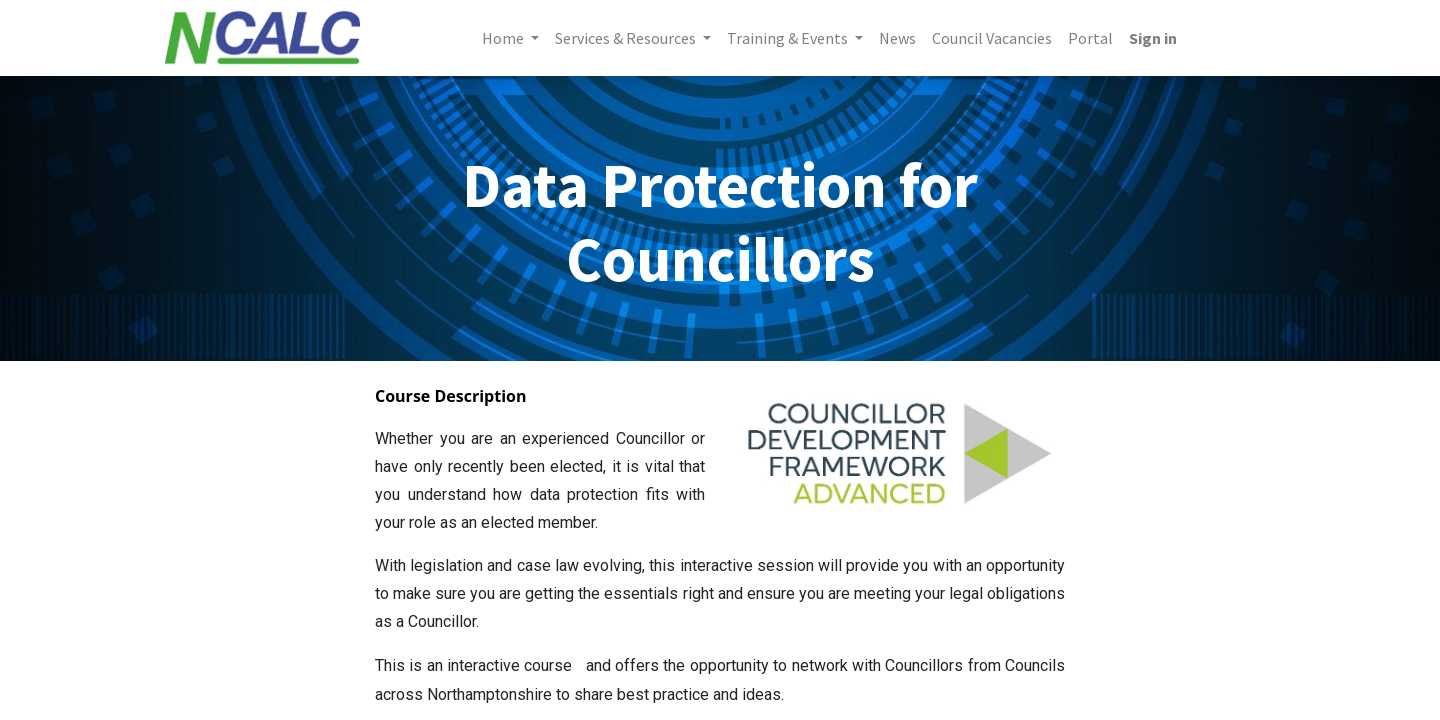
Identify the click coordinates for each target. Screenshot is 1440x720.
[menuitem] (897, 38)
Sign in (1153, 38)
